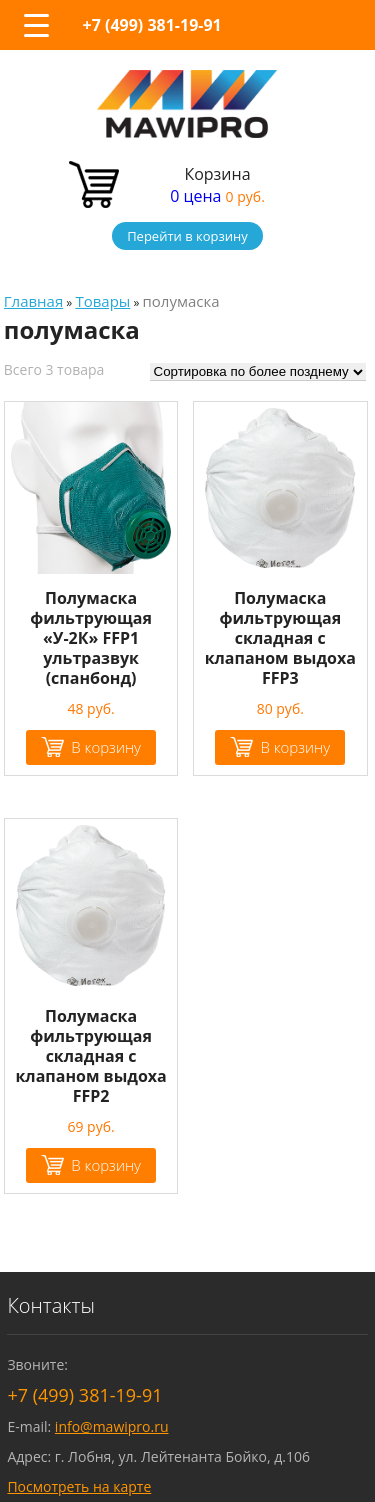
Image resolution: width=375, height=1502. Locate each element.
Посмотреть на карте (79, 1486)
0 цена (217, 196)
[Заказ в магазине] (258, 372)
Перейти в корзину (187, 236)
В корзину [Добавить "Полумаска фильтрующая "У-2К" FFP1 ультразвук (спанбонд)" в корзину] (106, 747)
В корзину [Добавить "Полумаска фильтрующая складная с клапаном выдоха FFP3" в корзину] (295, 747)
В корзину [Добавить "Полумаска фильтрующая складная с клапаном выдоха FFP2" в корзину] (106, 1165)
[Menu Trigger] (36, 25)
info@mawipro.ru (112, 1426)
